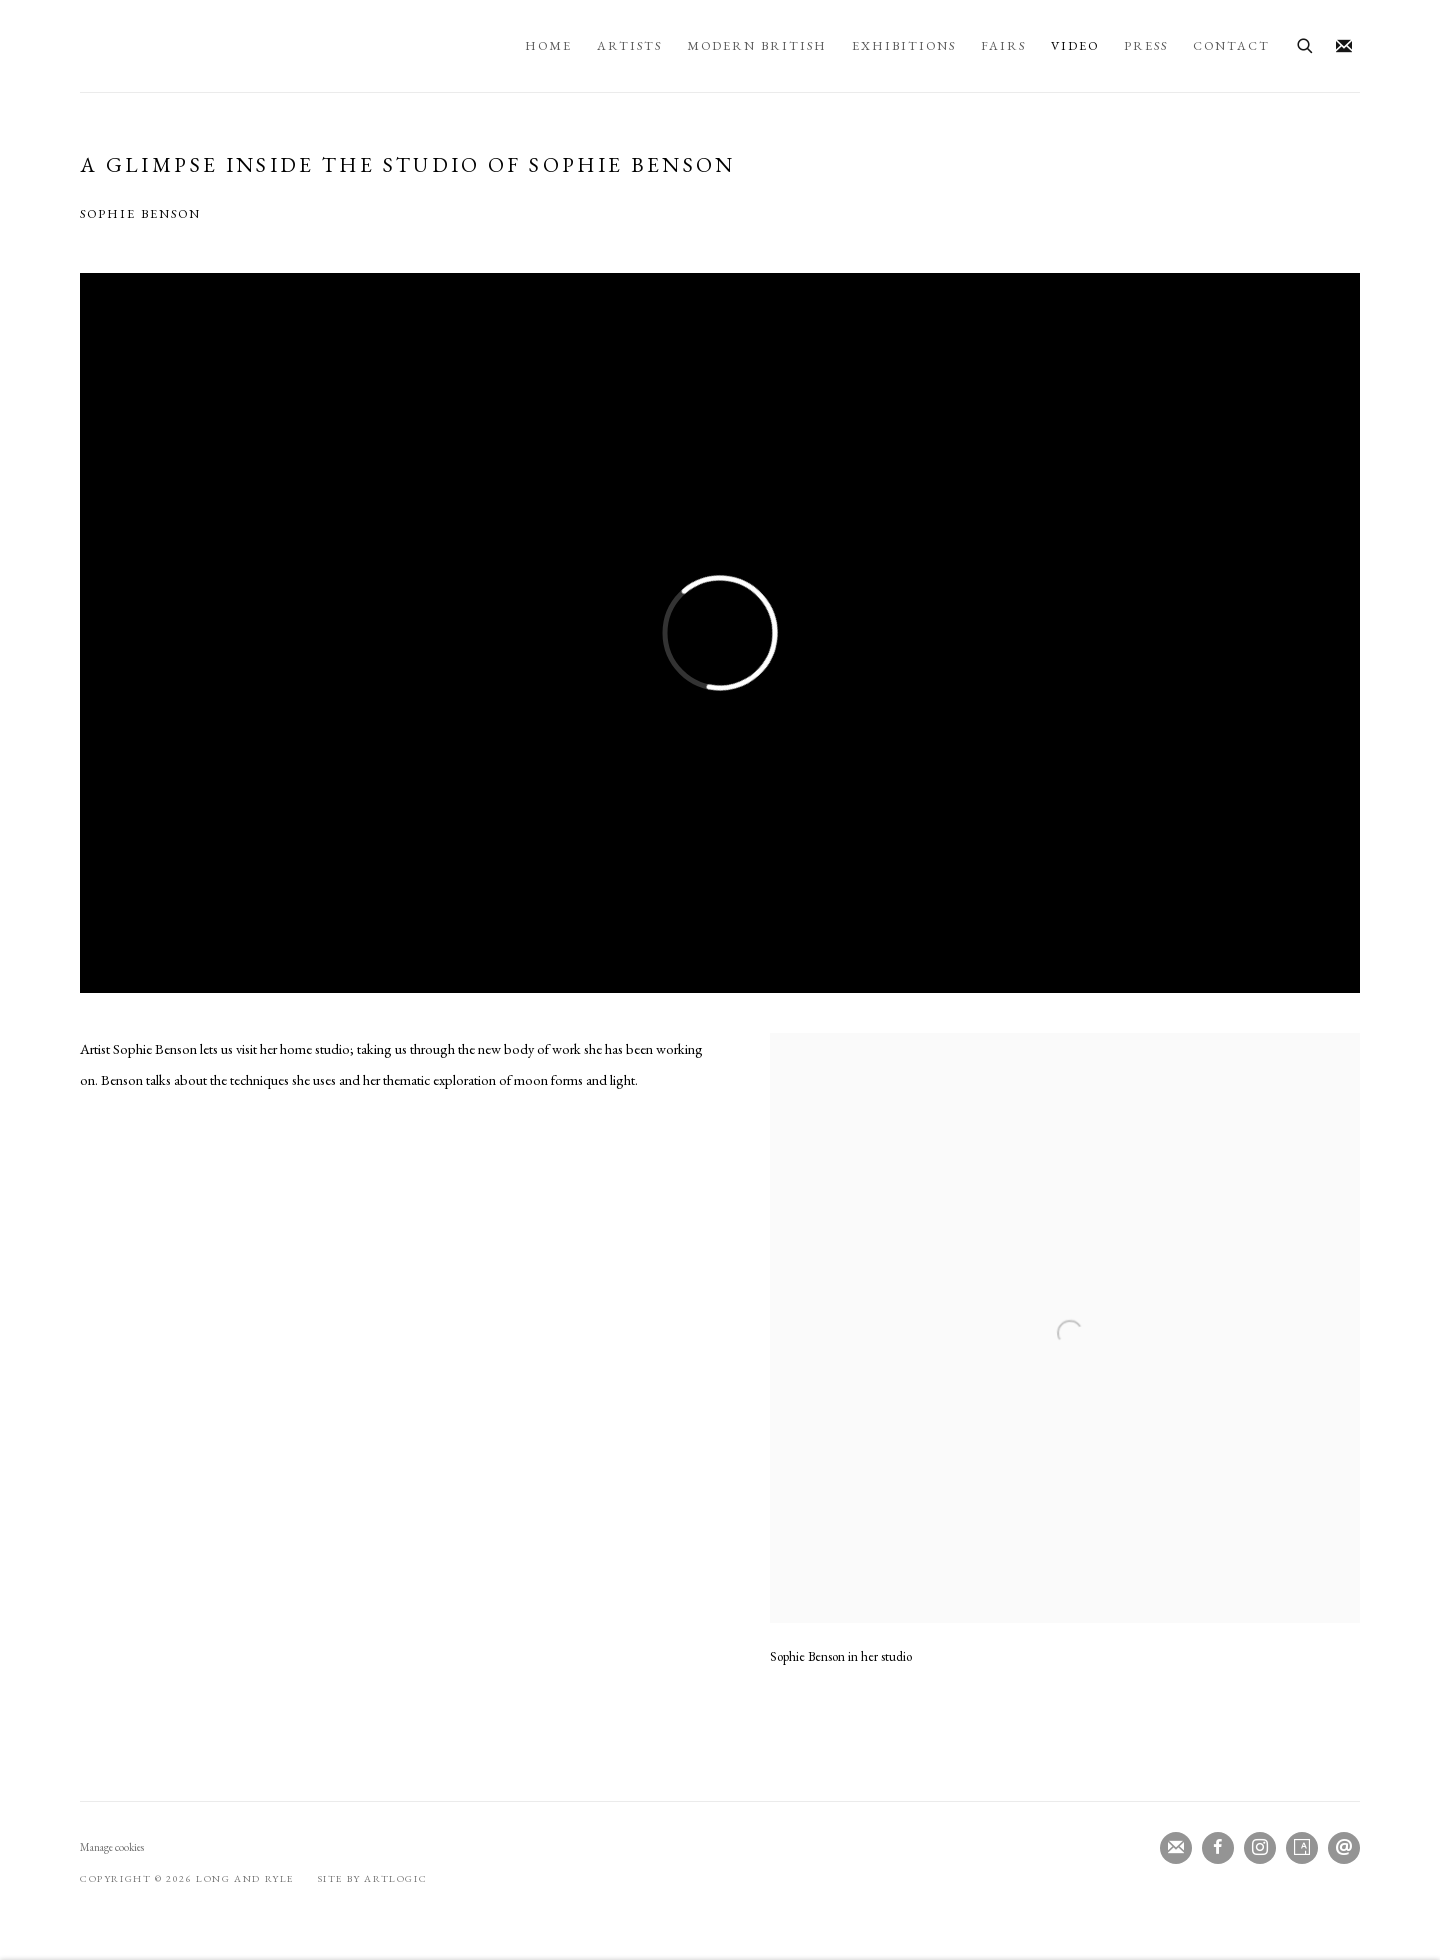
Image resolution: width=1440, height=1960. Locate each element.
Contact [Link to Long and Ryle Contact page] (1231, 45)
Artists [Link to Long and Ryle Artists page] (629, 45)
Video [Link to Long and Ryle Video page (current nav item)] (1075, 45)
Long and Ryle (292, 46)
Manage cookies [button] (112, 1847)
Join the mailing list (1344, 47)
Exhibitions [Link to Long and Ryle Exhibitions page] (904, 45)
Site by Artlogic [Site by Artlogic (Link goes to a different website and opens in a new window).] (373, 1878)
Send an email (1344, 1848)
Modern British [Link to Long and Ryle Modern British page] (757, 45)
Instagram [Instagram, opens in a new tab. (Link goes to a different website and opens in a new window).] (1260, 1848)
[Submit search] (1306, 43)
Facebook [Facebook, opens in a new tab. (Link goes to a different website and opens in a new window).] (1218, 1848)
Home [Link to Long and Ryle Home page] (548, 45)
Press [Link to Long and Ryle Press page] (1146, 45)
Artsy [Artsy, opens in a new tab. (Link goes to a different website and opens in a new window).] (1302, 1848)
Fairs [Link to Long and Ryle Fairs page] (1003, 45)
